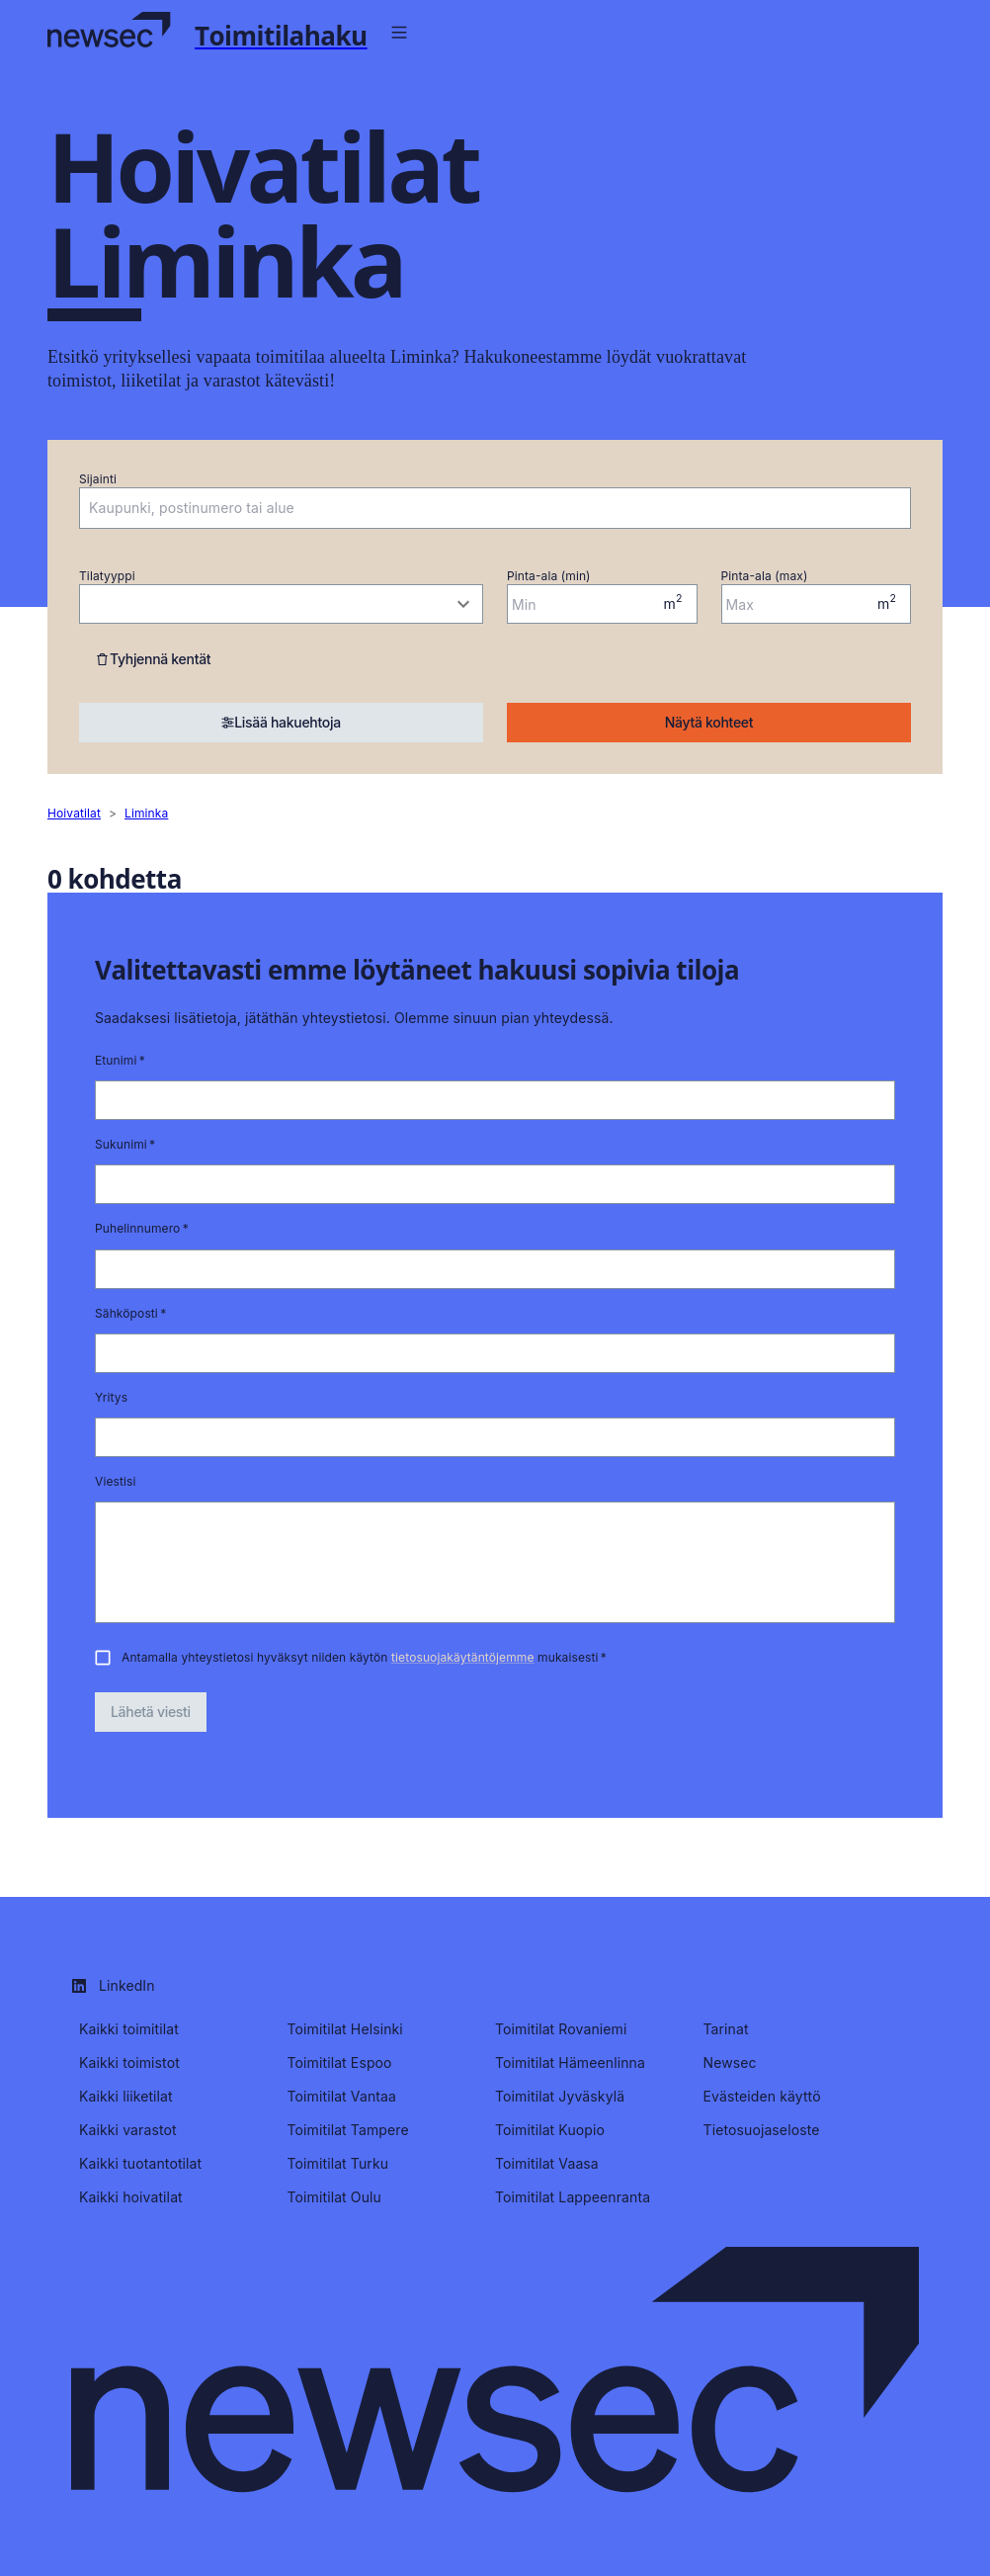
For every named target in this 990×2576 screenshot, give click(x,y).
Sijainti (98, 479)
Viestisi (115, 1481)
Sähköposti (130, 1313)
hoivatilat (74, 813)
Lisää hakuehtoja (281, 722)
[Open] (901, 509)
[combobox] (480, 508)
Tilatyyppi (107, 575)
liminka (146, 813)
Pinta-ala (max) (764, 575)
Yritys (111, 1397)
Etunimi (120, 1060)
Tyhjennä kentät (152, 658)
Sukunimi (125, 1144)
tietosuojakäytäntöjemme (463, 1657)
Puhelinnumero (142, 1228)
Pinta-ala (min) (549, 575)
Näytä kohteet (709, 722)
